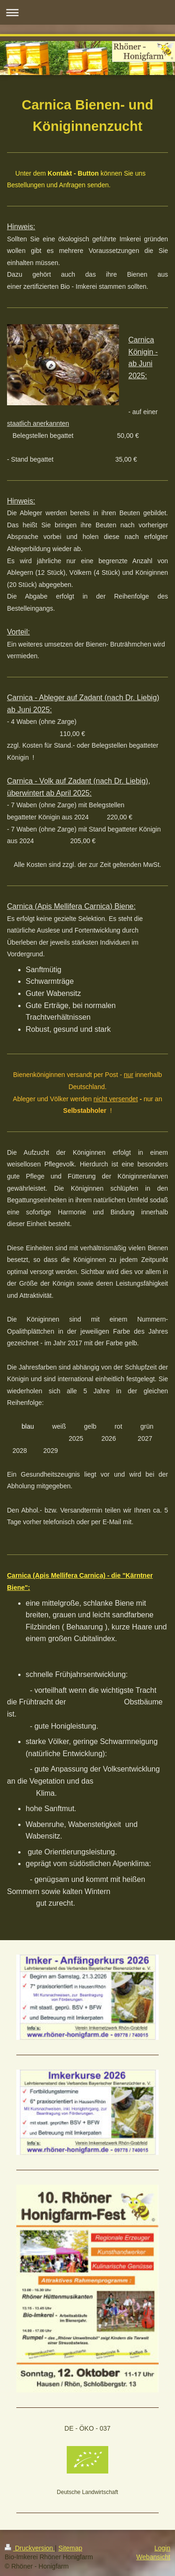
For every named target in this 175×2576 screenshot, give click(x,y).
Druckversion (30, 2548)
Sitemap (70, 2548)
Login (162, 2548)
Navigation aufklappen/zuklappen (87, 12)
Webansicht (153, 2557)
